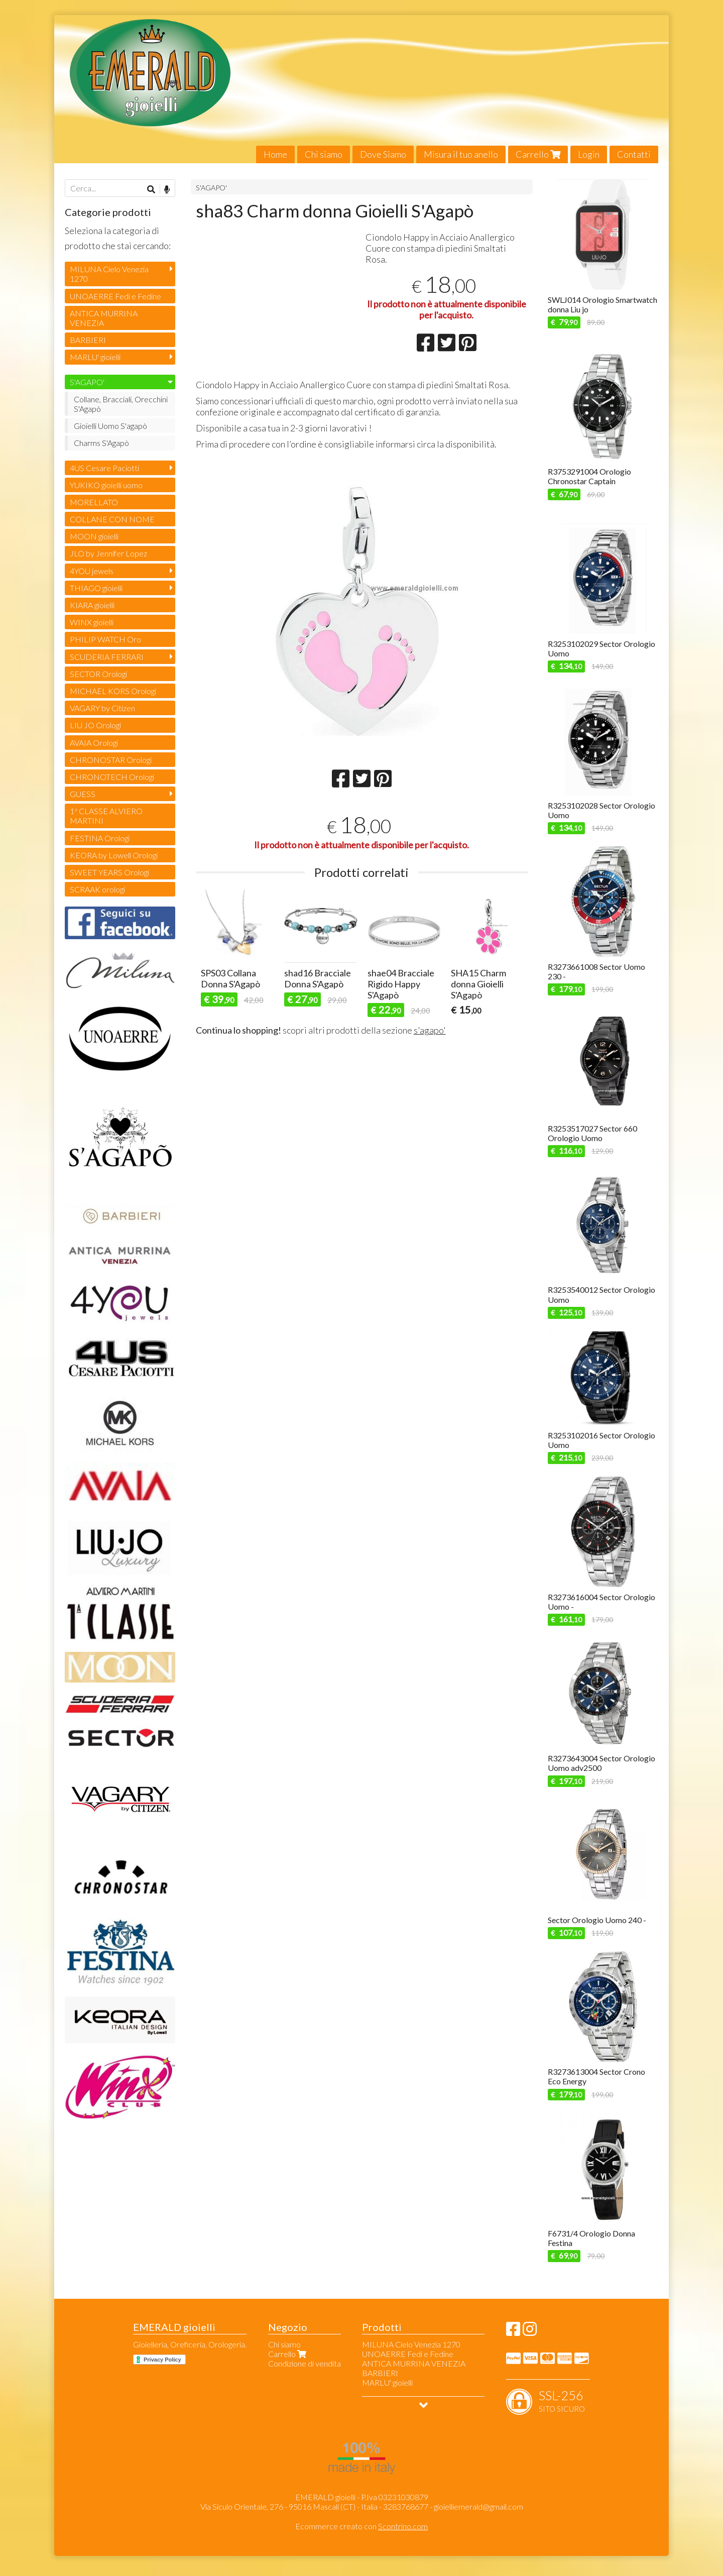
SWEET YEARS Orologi (109, 872)
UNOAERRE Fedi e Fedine (115, 296)
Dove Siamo (383, 154)
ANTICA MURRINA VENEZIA (104, 317)
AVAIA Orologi (94, 742)
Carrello (538, 154)
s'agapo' (430, 1054)
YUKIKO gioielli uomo (106, 485)
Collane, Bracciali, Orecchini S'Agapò (121, 403)
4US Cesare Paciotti (104, 468)
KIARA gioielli (92, 605)
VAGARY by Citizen (102, 708)
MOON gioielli (94, 536)
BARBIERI (88, 340)
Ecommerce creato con (361, 2526)
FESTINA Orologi (100, 838)
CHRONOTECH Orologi (112, 776)
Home (275, 154)
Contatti (634, 154)
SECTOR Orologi (98, 674)
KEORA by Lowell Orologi (114, 855)
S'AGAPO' (211, 187)
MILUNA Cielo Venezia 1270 (109, 273)
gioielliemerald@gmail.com (478, 2506)
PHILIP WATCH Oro (105, 639)
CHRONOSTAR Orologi (111, 759)
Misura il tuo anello (461, 154)
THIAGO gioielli (96, 588)
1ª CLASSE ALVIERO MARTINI (106, 815)
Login (588, 154)
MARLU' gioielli (95, 357)
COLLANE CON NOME (112, 519)
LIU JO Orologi (95, 725)
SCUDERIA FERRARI (107, 656)
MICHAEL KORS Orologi (113, 691)
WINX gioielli (91, 622)
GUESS (82, 794)
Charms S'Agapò (101, 442)
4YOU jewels (91, 571)
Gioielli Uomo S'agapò (110, 425)
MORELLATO (94, 502)
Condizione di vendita (304, 2363)
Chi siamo (323, 154)
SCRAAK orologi (97, 889)
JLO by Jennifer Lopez (108, 553)
